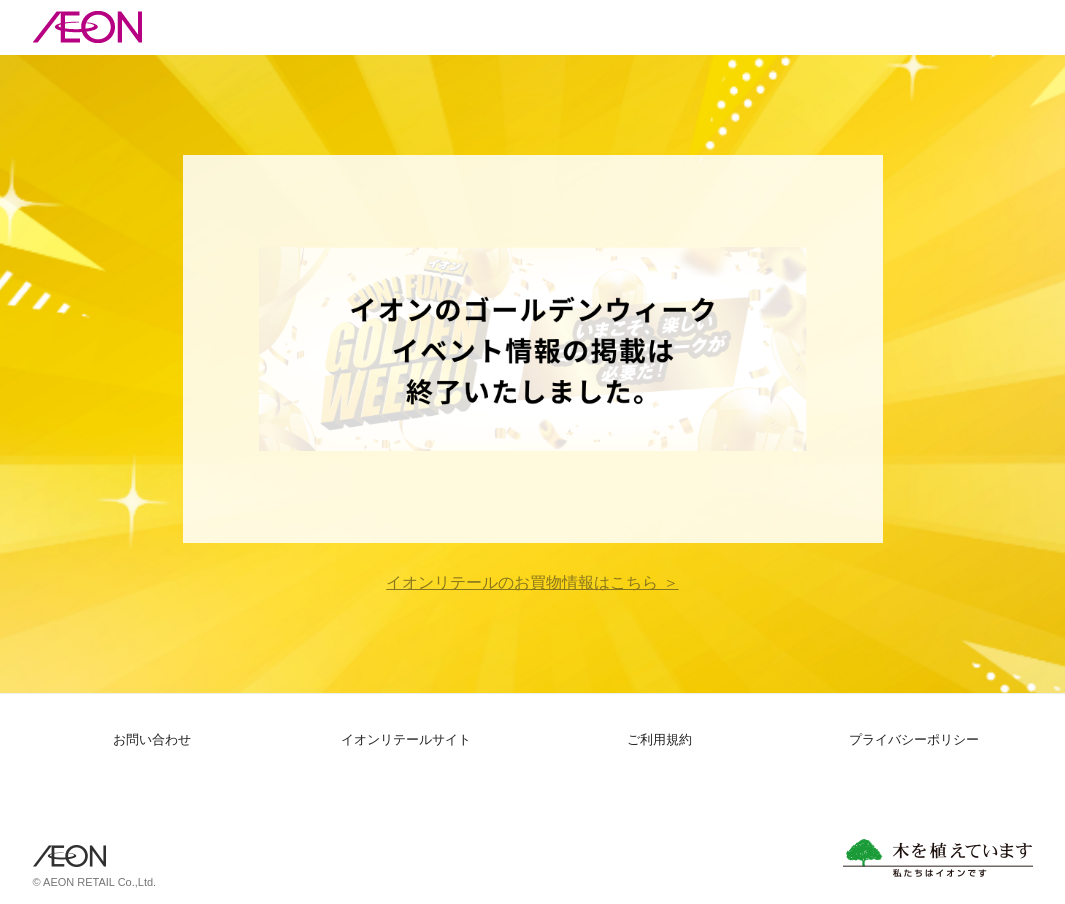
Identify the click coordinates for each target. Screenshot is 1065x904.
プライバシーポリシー (914, 739)
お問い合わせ (152, 739)
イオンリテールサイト (406, 739)
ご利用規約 (659, 739)
